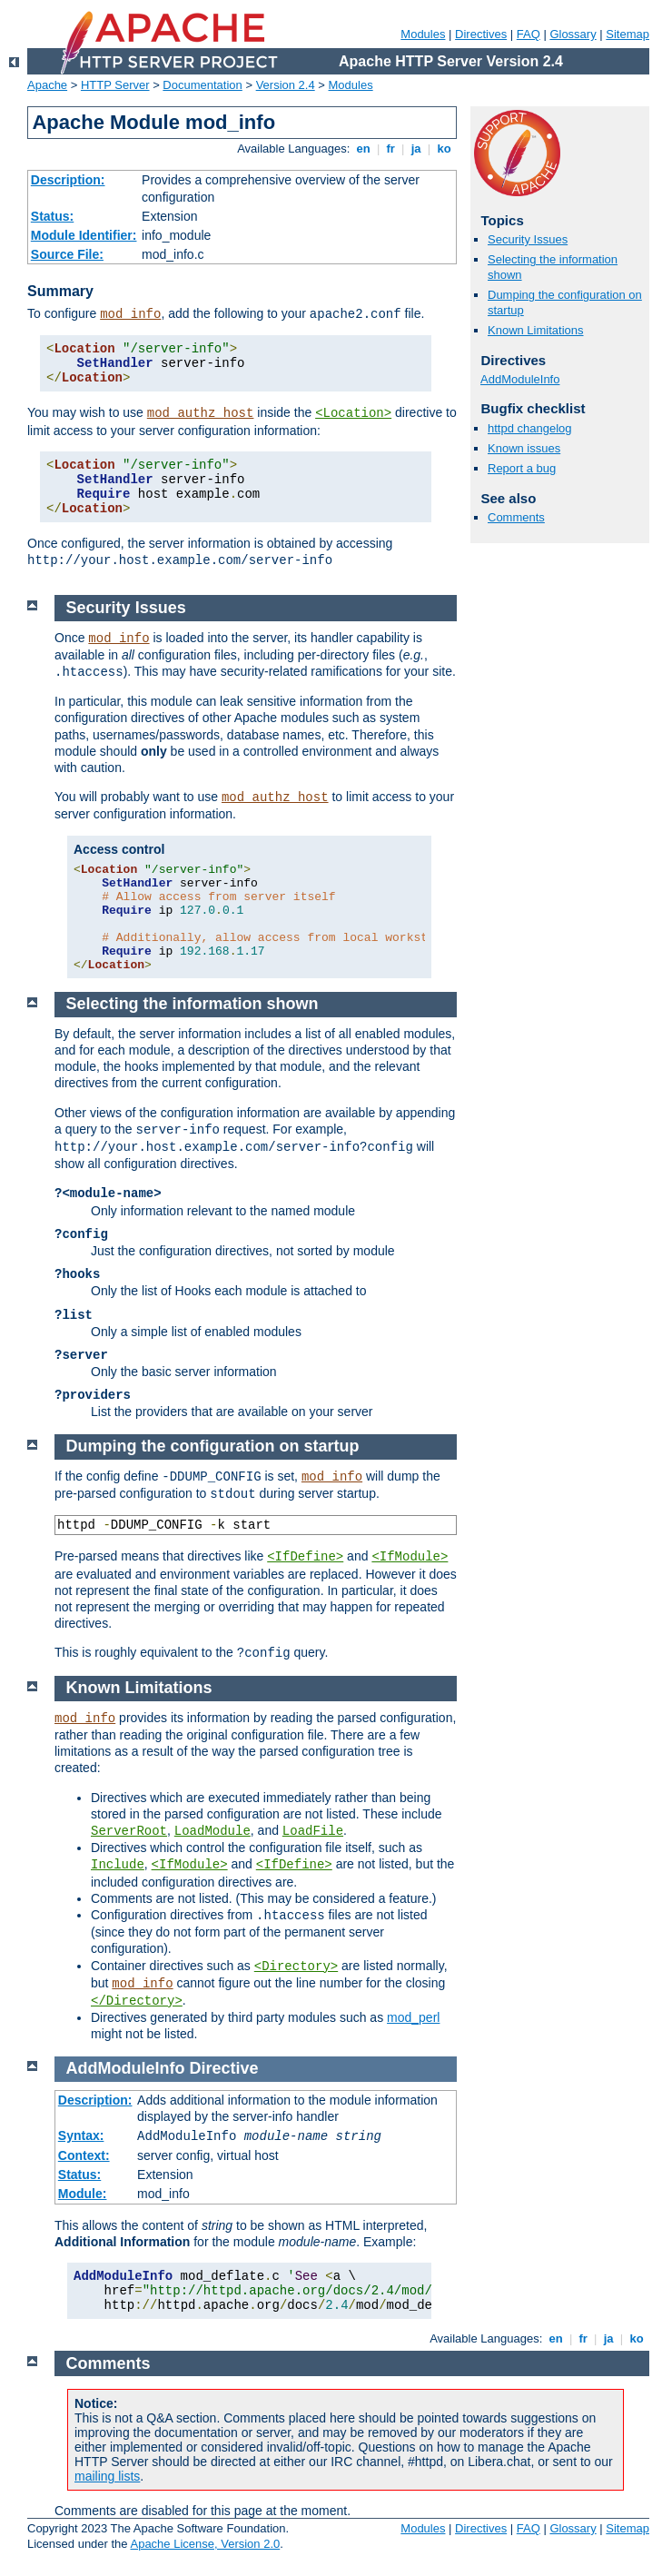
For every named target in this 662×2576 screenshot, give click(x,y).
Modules (422, 34)
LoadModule (212, 1831)
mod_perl (413, 2017)
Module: (82, 2193)
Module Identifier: (84, 235)
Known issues (524, 448)
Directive (224, 2068)
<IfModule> (409, 1557)
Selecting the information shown (192, 1004)
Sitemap (627, 34)
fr (391, 148)
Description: (68, 180)
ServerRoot (129, 1831)
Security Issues (528, 239)
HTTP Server (115, 85)
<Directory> (296, 1966)
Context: (84, 2155)
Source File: (67, 254)
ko (444, 148)
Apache (47, 85)
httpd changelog (530, 428)
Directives (481, 34)
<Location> (353, 413)
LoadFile (312, 1831)
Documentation (202, 85)
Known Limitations (536, 330)
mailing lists (107, 2476)
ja (416, 148)
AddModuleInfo (519, 379)
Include (117, 1865)
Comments (516, 517)
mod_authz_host (200, 413)
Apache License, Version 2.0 (205, 2544)
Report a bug (522, 468)
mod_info (130, 314)
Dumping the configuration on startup (213, 1446)
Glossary (572, 34)
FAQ (528, 34)
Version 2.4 (285, 85)
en (363, 148)
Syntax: (81, 2135)
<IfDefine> (305, 1557)
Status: (52, 216)
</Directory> (137, 2001)
